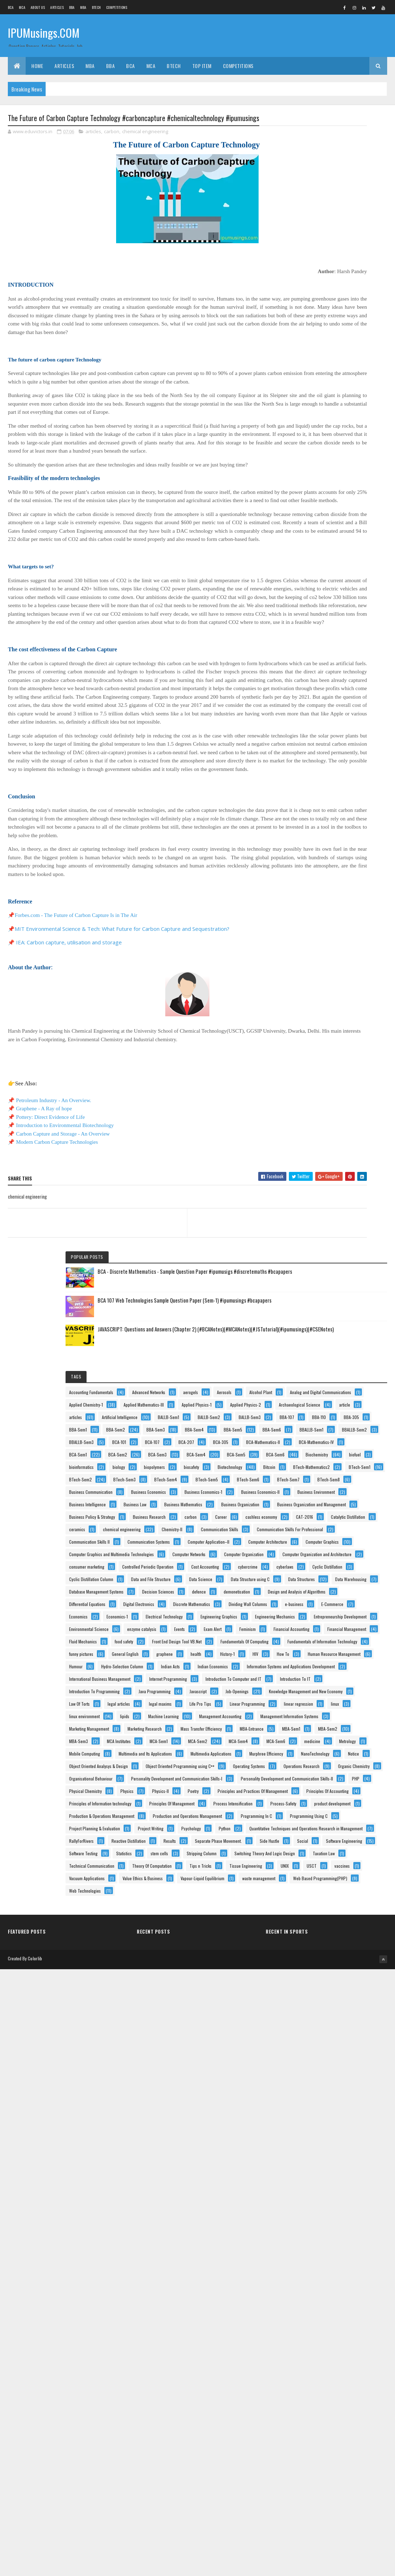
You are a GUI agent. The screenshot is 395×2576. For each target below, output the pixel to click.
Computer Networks (320, 1030)
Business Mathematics (322, 805)
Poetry (309, 2077)
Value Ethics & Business (323, 2463)
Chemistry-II (313, 917)
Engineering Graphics (321, 1329)
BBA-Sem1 (312, 469)
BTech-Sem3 (314, 681)
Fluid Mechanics (317, 1428)
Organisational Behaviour (325, 2014)
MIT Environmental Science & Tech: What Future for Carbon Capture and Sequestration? (122, 1030)
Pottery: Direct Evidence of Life (50, 1219)
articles (93, 133)
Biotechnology (315, 643)
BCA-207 (345, 531)
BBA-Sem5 (312, 494)
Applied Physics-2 (318, 382)
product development (321, 2164)
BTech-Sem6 (356, 693)
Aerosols (310, 319)
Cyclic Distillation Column (325, 1117)
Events (355, 1379)
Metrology (311, 1890)
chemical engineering (145, 133)
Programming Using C (322, 2214)
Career (309, 868)
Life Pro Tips (355, 1703)
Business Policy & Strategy (326, 843)
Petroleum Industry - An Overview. (53, 1202)
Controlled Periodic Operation (329, 1079)
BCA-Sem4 (351, 581)
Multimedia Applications (323, 1915)
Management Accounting (324, 1765)
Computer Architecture (322, 992)
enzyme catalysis (318, 1379)
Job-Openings (315, 1665)
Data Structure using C (322, 1154)
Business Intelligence (321, 780)
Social (346, 2313)
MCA (22, 7)
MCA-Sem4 (353, 1865)
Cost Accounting (317, 1092)
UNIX (359, 2426)
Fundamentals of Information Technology (338, 1466)
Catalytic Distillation (355, 880)
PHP (307, 2052)
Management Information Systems (332, 1777)
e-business (312, 1291)
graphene (356, 1491)
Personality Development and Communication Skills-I (328, 2028)
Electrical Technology (322, 1316)
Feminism (347, 1391)
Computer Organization (323, 1042)
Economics (312, 1304)
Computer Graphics (320, 1005)
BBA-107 (351, 444)
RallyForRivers (315, 2276)
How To (309, 1516)
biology (353, 618)
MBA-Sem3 (352, 1840)
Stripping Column (354, 2351)
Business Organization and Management (337, 830)
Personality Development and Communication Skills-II (328, 2040)
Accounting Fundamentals (325, 294)
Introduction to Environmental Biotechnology (65, 1227)
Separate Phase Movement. (326, 2301)
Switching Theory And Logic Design (333, 2363)
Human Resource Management (329, 1528)
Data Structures (316, 1167)
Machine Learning (318, 1753)
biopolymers (313, 631)
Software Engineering (321, 2326)
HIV (368, 1503)
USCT (308, 2438)
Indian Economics (355, 1566)
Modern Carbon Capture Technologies (57, 1244)
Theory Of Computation (323, 2401)
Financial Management (322, 1416)
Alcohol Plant (347, 319)
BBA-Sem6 (351, 494)
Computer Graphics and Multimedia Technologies (333, 1018)
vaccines (339, 2438)
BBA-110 (310, 456)
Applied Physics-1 (318, 369)
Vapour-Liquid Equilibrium (325, 2475)
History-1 (340, 1503)
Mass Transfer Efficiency (324, 1815)
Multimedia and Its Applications (330, 1902)
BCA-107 (310, 531)
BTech (96, 7)
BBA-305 (342, 456)
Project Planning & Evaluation (328, 2226)
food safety (358, 1428)
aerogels (361, 307)
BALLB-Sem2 (354, 431)
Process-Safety (316, 2151)
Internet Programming (322, 1603)
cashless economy (349, 868)
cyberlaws (312, 1104)
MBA (83, 7)
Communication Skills (322, 930)
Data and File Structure (323, 1129)
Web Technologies (319, 2513)
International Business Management (334, 1590)
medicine (349, 1877)
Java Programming (319, 1653)
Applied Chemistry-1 (320, 344)
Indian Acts (312, 1566)
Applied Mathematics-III (323, 357)
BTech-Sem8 (355, 706)
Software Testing (317, 2338)
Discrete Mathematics (322, 1266)
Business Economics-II (322, 755)
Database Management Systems (330, 1192)
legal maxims (314, 1703)
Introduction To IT (318, 1628)
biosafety (351, 631)
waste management (320, 2488)
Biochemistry (314, 606)
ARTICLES (56, 7)
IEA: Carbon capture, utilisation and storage (69, 1044)
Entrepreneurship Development (329, 1354)
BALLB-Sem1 (314, 431)
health (308, 1503)
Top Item (202, 65)
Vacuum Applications (321, 2450)
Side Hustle (313, 2313)
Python (309, 2251)
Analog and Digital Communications (334, 332)
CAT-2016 (312, 880)
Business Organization (322, 818)
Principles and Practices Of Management (338, 2089)
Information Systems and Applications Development (335, 1579)
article (309, 406)
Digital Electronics (318, 1254)
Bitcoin (355, 643)
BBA (72, 7)
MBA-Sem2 (313, 1840)
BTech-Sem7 (314, 706)
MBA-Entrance (315, 1827)
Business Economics (320, 731)
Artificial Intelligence (321, 419)
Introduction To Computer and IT (331, 1615)
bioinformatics (315, 618)
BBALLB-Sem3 (315, 519)
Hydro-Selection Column (324, 1553)
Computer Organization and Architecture (338, 1055)
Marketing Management (323, 1790)
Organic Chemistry (319, 2002)
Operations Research (321, 1989)
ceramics (311, 893)
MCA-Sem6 (312, 1877)
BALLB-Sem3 (314, 444)
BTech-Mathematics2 (321, 656)
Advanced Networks (320, 307)
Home (37, 65)
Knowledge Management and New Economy (340, 1678)
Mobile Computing (353, 1890)
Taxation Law (314, 2376)
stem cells (312, 2351)
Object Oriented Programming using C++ (337, 1964)
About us (38, 7)
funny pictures (315, 1478)
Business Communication (325, 718)
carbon (111, 133)
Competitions (117, 7)
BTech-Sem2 (356, 668)
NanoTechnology (317, 1939)
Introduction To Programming (328, 1640)
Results (361, 2288)
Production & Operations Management (336, 2176)
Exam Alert (312, 1391)
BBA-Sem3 (312, 481)
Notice (356, 1939)
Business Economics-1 (322, 743)
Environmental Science (323, 1366)
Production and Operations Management (338, 2189)
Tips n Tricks (314, 2413)
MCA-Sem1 (355, 1852)
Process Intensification (323, 2139)
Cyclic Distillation (354, 1104)
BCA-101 (353, 519)
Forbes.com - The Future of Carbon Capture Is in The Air (76, 1017)
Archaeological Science (324, 394)
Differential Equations (321, 1242)
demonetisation (316, 1217)
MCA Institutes (315, 1852)
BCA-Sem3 (312, 581)
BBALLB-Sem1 (315, 506)
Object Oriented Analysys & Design (332, 1952)
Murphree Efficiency (320, 1927)
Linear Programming (321, 1715)
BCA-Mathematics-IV (320, 556)
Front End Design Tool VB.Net (328, 1441)
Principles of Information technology (334, 2114)
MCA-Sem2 (313, 1865)
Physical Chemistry (346, 2052)
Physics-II (343, 2064)
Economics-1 (351, 1304)
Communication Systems (324, 967)
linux (354, 1728)
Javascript (362, 1653)
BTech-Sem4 (355, 681)
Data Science (315, 1142)
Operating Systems (319, 1977)
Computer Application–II (324, 980)
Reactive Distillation (320, 2288)
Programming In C (319, 2201)
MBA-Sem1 (355, 1827)
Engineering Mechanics (323, 1341)
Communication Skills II (323, 955)
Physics (310, 2064)
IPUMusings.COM (43, 34)
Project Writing (316, 2239)
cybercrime (360, 1092)
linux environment (318, 1740)
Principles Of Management (326, 2126)
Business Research (319, 855)
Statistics (358, 2338)
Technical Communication (326, 2388)
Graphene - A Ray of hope (44, 1211)
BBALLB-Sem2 (358, 506)
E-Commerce (351, 1291)
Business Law (314, 793)
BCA (11, 7)
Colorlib (35, 2566)
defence (360, 1204)
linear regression (318, 1728)
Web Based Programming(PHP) (330, 2500)
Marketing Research (320, 1802)
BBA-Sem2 (350, 469)
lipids (359, 1740)
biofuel (353, 606)
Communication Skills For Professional (336, 942)
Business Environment (322, 768)
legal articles (353, 1690)
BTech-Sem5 (314, 693)
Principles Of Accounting (324, 2101)
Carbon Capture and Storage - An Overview (63, 1236)
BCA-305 (311, 544)
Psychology (357, 2239)
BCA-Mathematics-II (353, 544)
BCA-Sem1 (312, 568)
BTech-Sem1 (314, 668)
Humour (310, 1541)
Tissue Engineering (319, 2426)
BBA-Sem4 (351, 481)
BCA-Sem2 (352, 568)
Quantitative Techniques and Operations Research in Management (337, 2264)
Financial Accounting (321, 1404)
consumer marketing (321, 1067)
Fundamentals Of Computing (327, 1453)
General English (316, 1491)
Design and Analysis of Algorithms (332, 1229)
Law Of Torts (313, 1690)
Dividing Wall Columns (322, 1279)
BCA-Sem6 (352, 593)
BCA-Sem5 (312, 593)
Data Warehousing (319, 1179)
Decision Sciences (319, 1204)
